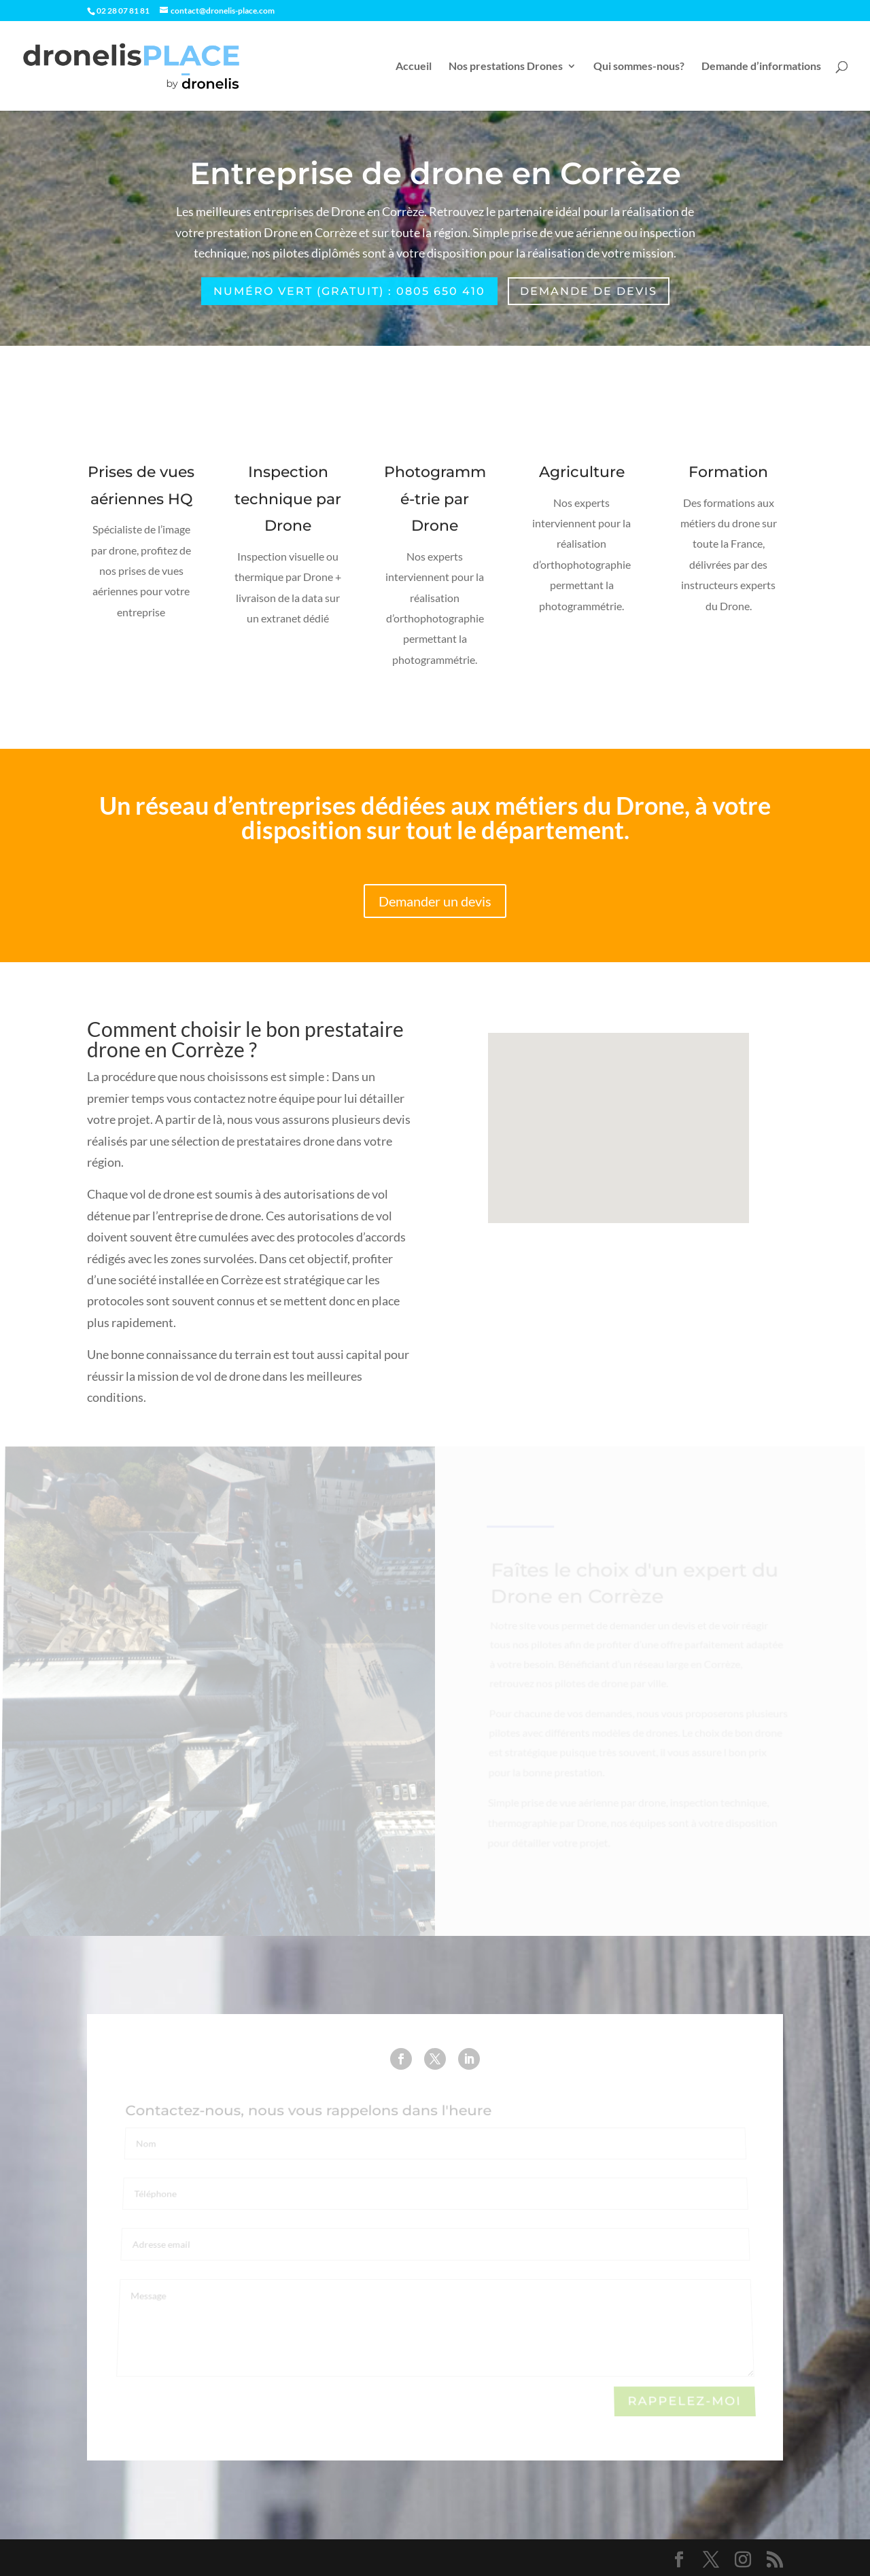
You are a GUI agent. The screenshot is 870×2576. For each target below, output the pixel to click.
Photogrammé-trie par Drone (434, 501)
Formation (728, 474)
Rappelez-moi (684, 2402)
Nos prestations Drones (506, 66)
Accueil (414, 66)
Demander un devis (435, 901)
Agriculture (581, 474)
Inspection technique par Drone (288, 500)
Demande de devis (588, 291)
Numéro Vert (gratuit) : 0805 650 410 (349, 291)
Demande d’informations (761, 66)
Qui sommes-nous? (638, 66)
